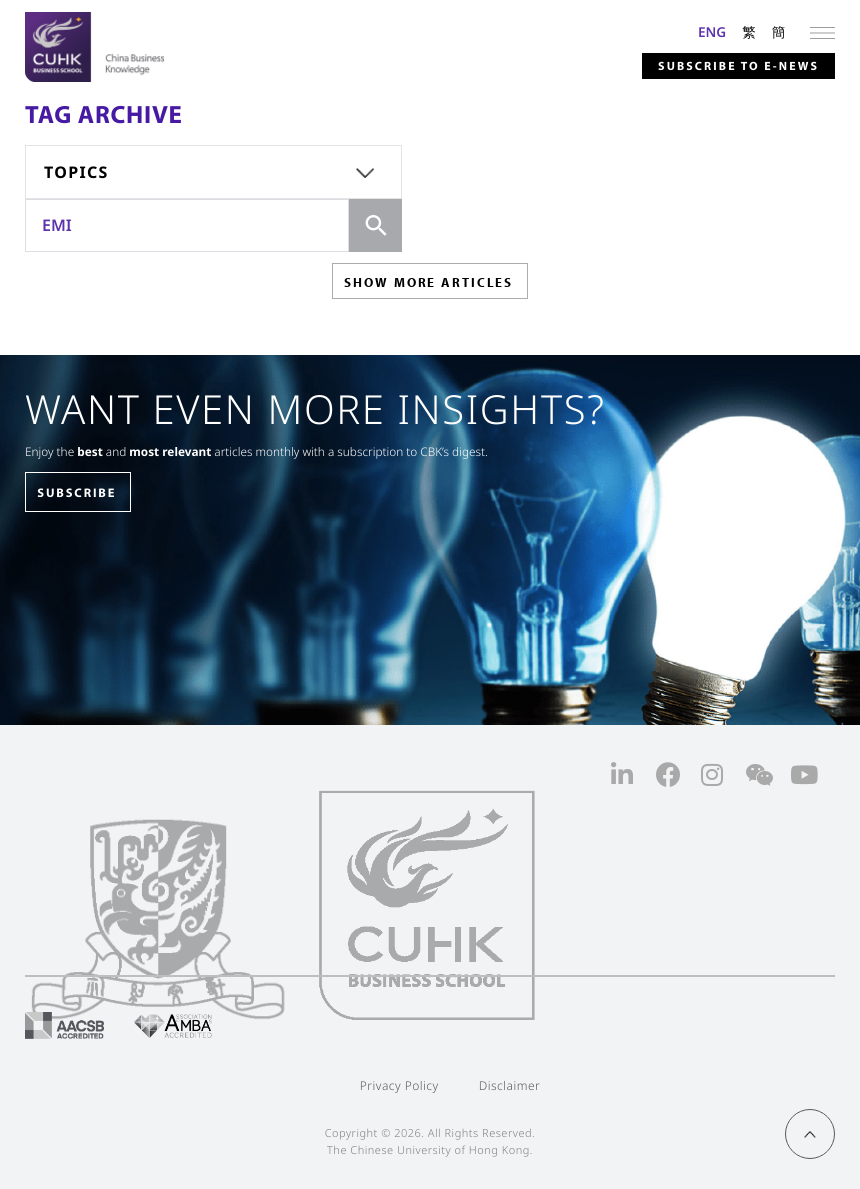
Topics (76, 172)
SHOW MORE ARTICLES (428, 282)
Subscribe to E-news (738, 66)
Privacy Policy (399, 1085)
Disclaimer (510, 1085)
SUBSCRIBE (76, 493)
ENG (712, 31)
